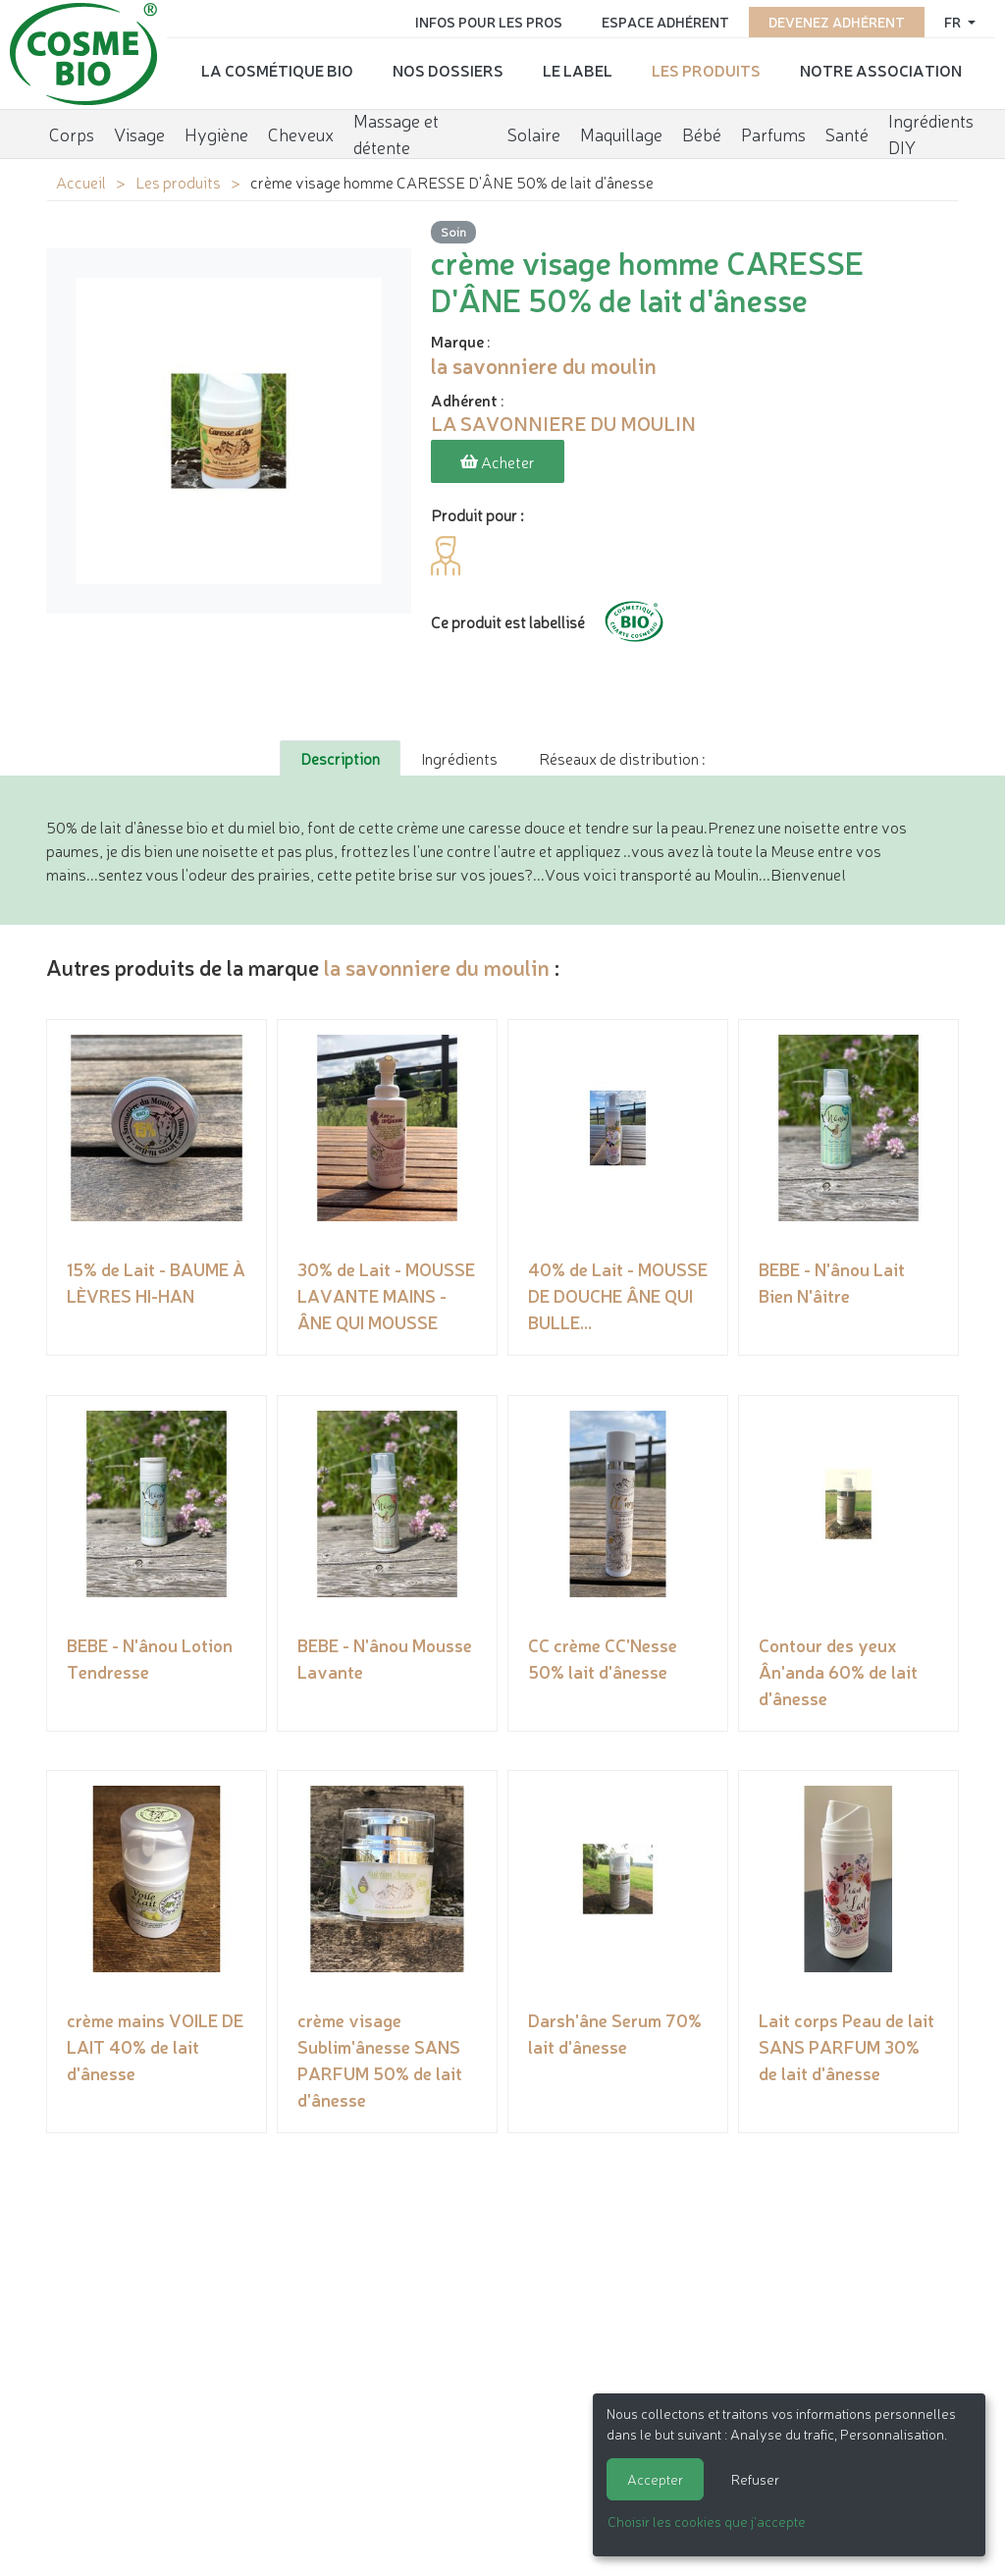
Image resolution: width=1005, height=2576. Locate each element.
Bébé (701, 132)
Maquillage (621, 132)
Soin (453, 231)
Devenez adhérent (836, 21)
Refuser (755, 2479)
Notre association (881, 69)
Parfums (773, 132)
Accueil (81, 181)
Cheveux (301, 132)
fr (954, 21)
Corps (71, 132)
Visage (139, 132)
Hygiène (216, 132)
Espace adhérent (665, 21)
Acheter (497, 461)
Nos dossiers (448, 69)
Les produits (706, 69)
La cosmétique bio (277, 69)
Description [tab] (340, 758)
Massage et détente (396, 133)
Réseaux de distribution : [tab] (622, 758)
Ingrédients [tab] (459, 758)
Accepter (655, 2479)
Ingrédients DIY (931, 133)
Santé (847, 132)
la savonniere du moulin (437, 966)
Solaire (533, 132)
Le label (577, 69)
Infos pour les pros (488, 21)
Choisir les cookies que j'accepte (707, 2521)
